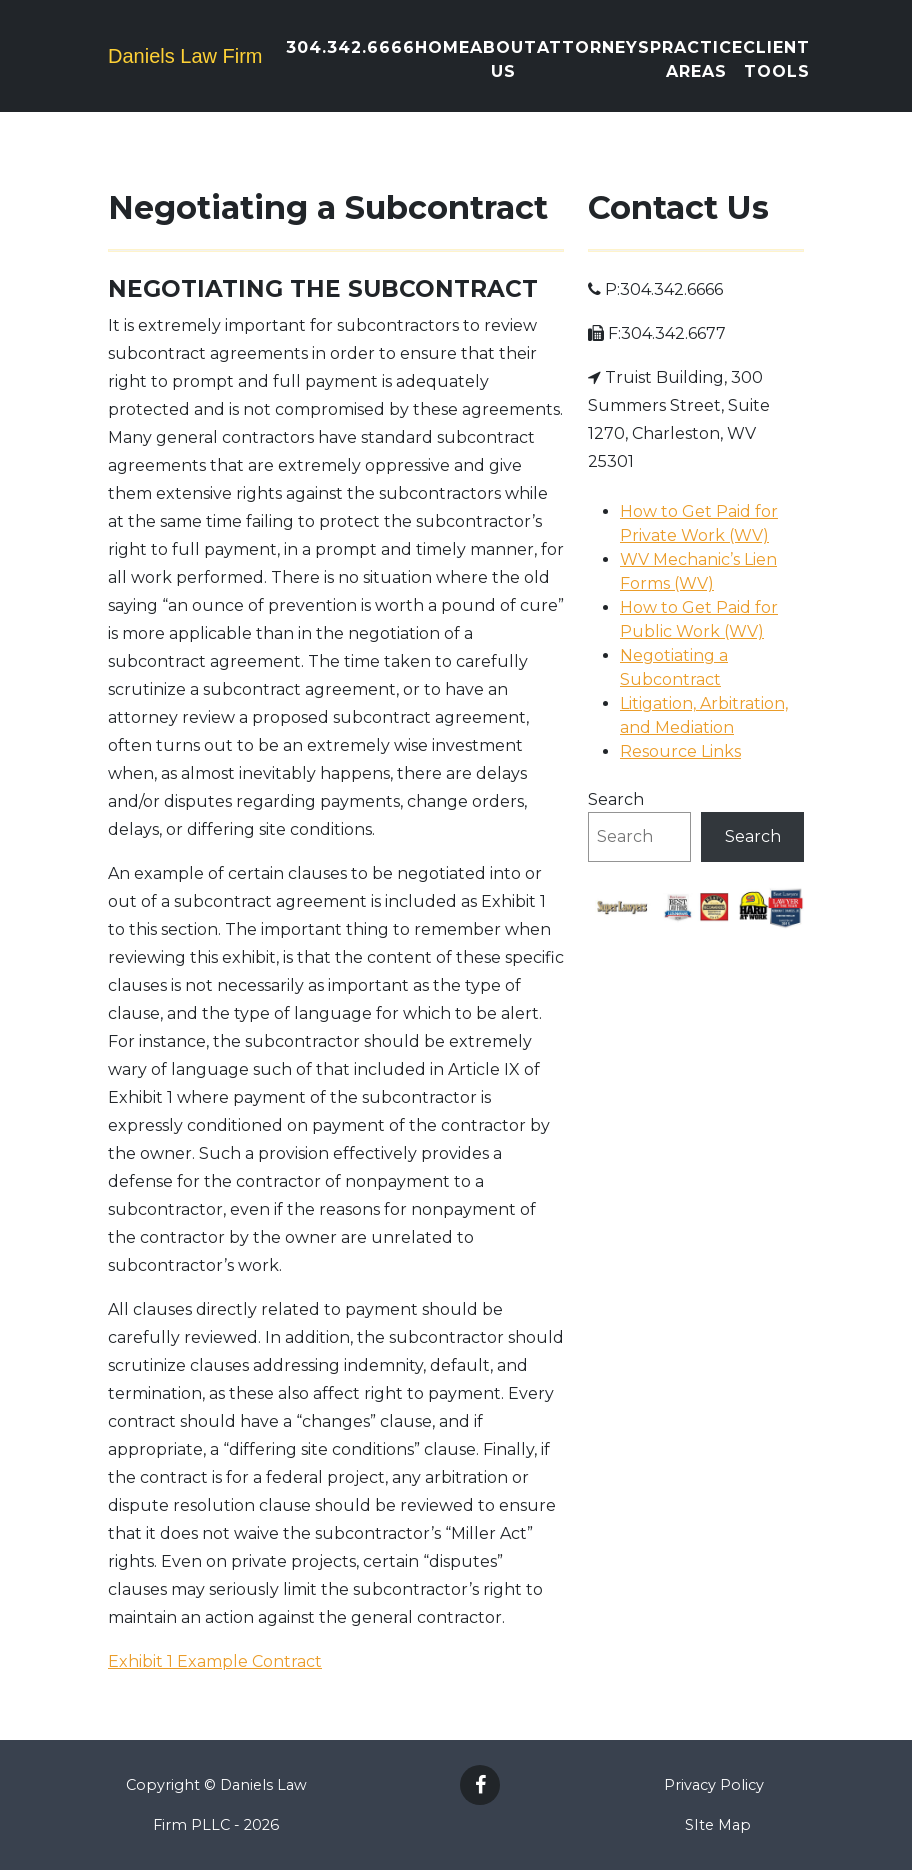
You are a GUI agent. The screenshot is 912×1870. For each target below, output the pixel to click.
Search (616, 799)
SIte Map (718, 1825)
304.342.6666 (350, 47)
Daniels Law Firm (185, 56)
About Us (503, 59)
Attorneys (593, 47)
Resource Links (680, 751)
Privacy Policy (714, 1785)
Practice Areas (696, 59)
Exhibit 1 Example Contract (215, 1661)
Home (442, 47)
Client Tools (776, 59)
